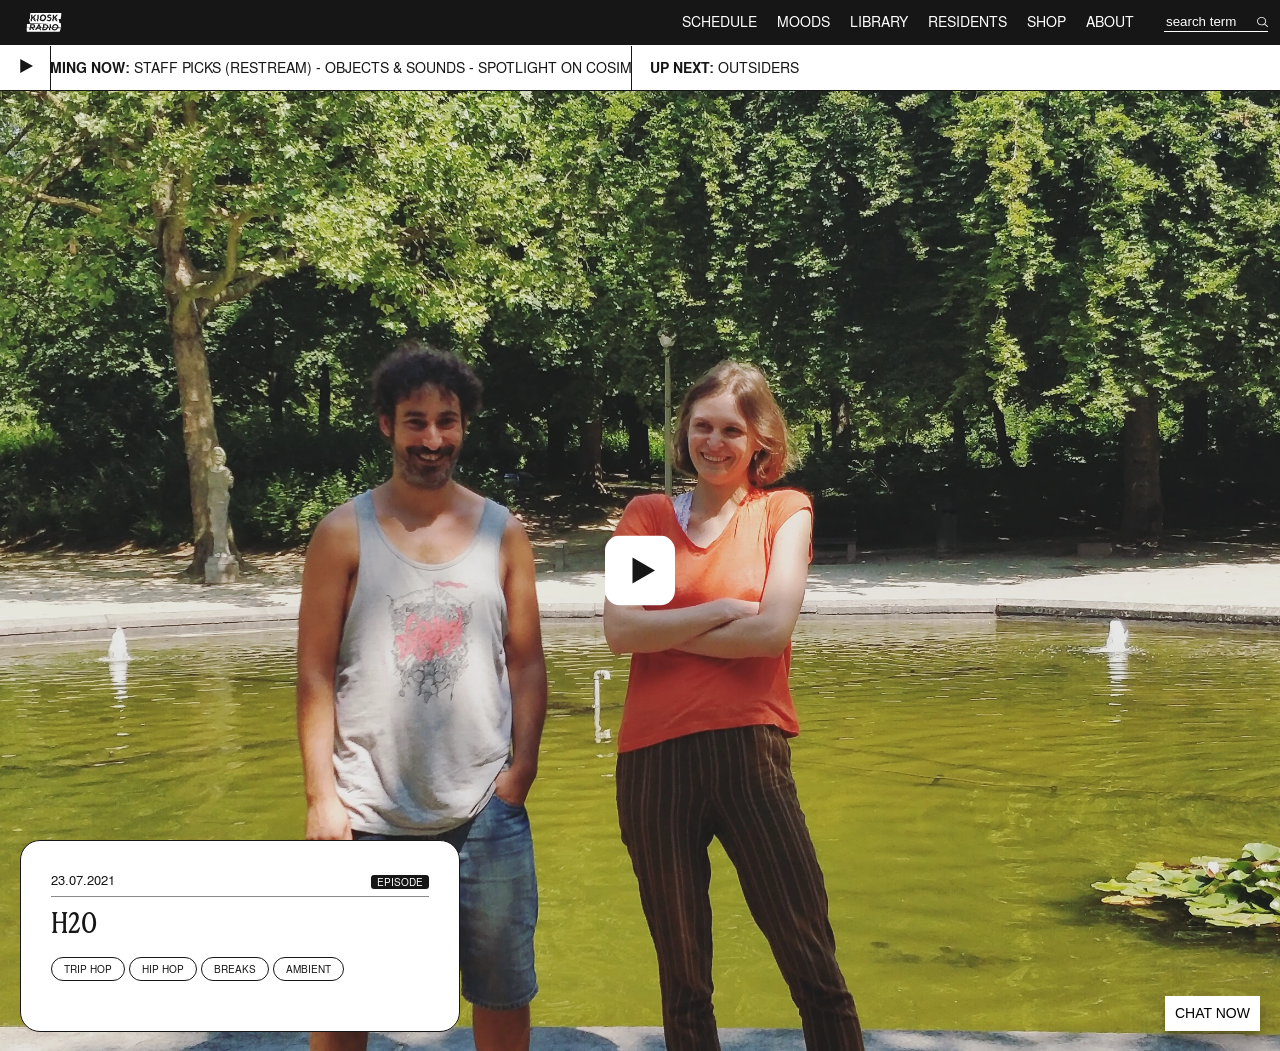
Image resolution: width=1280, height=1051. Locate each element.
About (1110, 21)
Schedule (719, 21)
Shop (1046, 21)
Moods (803, 21)
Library (879, 21)
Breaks (235, 969)
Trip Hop (88, 969)
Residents (967, 21)
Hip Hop (163, 969)
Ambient (308, 969)
